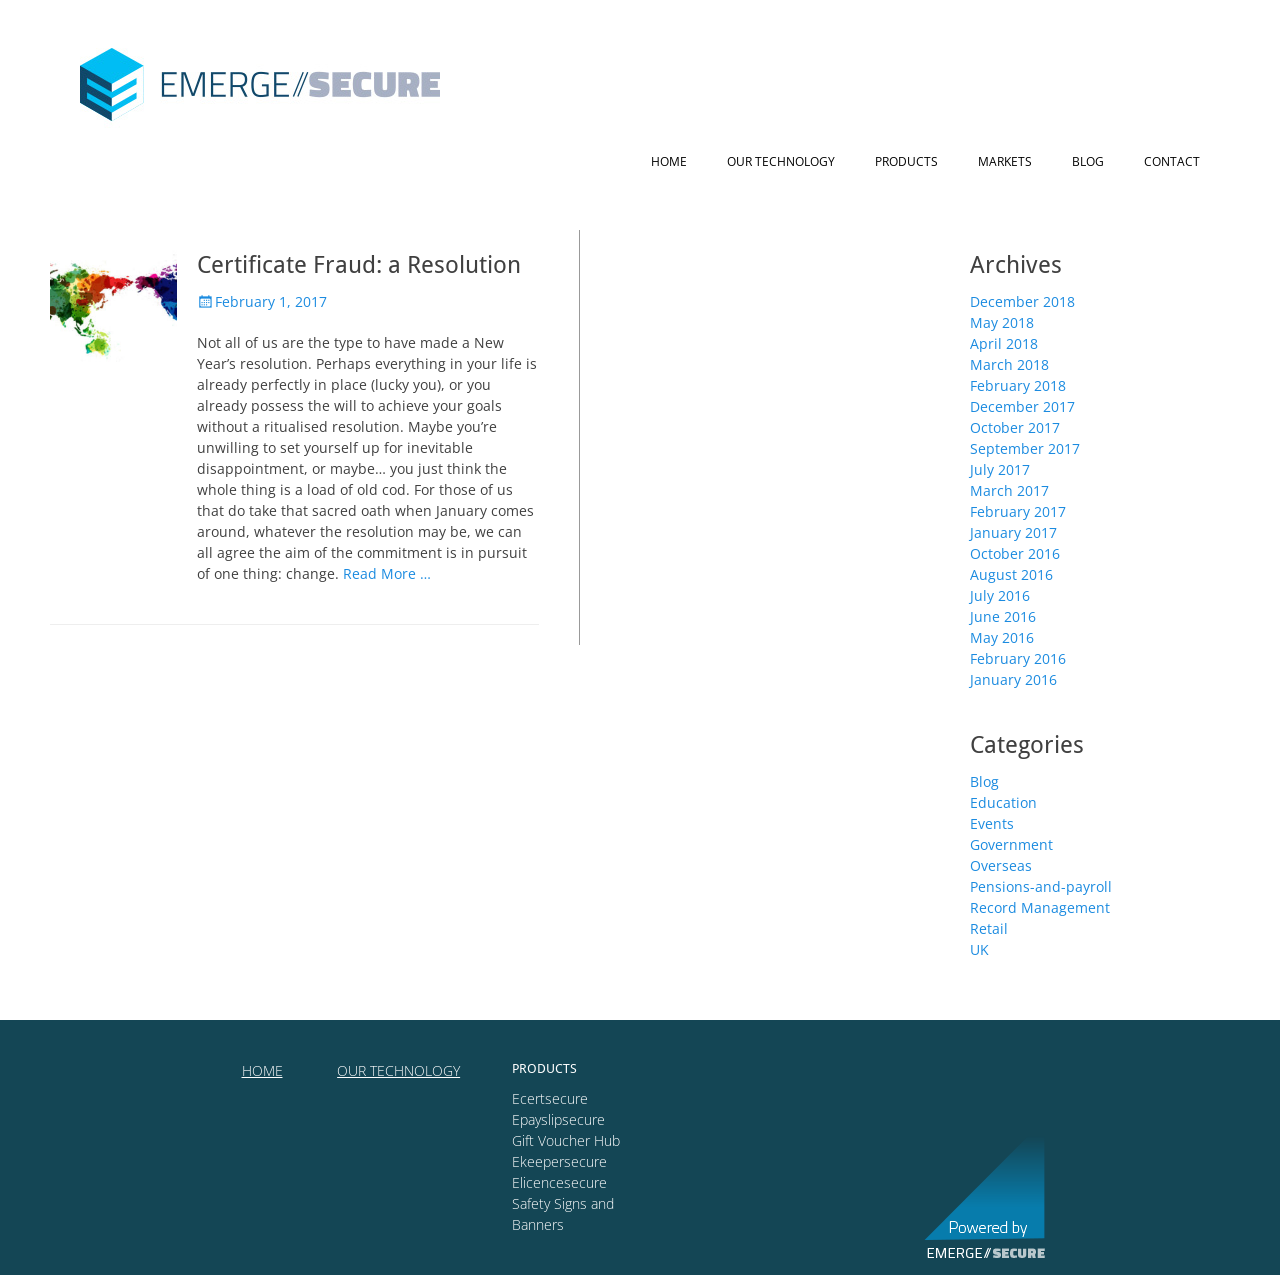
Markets (1005, 161)
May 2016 (1002, 637)
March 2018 (1009, 364)
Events (992, 823)
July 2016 (1000, 595)
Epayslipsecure (558, 1119)
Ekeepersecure (559, 1161)
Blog (1088, 161)
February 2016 (1018, 658)
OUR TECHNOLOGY (398, 1070)
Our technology (781, 161)
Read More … (387, 573)
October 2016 (1015, 553)
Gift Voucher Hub (566, 1140)
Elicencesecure (559, 1182)
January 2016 (1013, 679)
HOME (262, 1070)
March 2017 (1009, 490)
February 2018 (1018, 385)
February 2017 (1018, 511)
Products (906, 161)
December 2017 (1022, 406)
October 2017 (1015, 427)
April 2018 (1004, 343)
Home (669, 161)
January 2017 (1013, 532)
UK (979, 949)
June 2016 (1003, 616)
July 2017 (1000, 469)
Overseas (1001, 865)
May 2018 (1002, 322)
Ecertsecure (550, 1098)
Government (1011, 844)
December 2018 (1022, 301)
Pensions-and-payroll (1041, 886)
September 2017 (1025, 448)
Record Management (1040, 907)
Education (1003, 802)
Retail (989, 928)
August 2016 (1011, 574)
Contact (1172, 161)
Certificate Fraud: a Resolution (359, 265)
